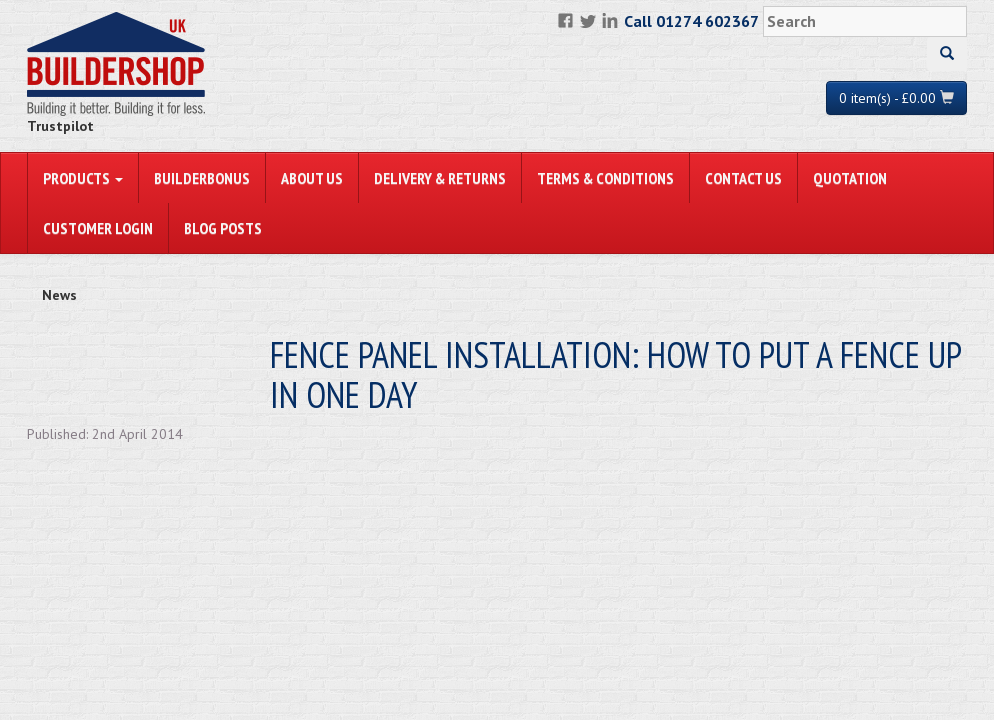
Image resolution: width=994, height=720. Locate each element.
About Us (312, 178)
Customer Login (98, 228)
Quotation (850, 178)
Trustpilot (60, 126)
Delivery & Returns (440, 178)
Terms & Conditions (605, 178)
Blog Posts (223, 228)
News (59, 295)
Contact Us (743, 178)
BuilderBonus (202, 178)
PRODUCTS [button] (83, 178)
